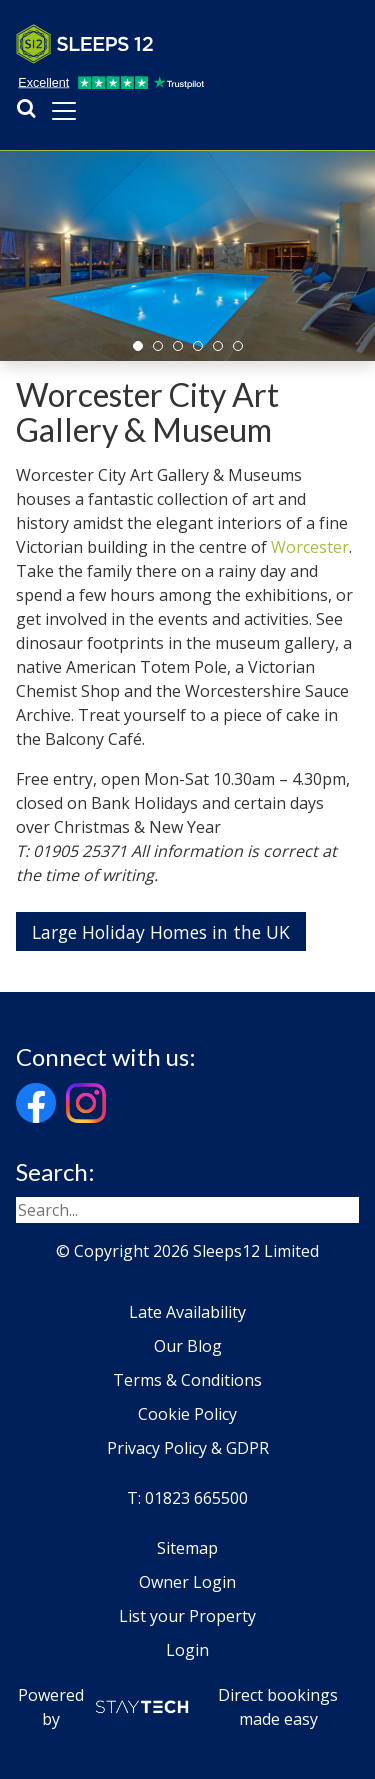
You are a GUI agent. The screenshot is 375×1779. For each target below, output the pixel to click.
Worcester (310, 547)
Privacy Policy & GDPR (188, 1448)
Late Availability (187, 1312)
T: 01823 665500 (187, 1498)
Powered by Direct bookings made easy (178, 1707)
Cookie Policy (187, 1414)
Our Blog (188, 1346)
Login (187, 1650)
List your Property (187, 1616)
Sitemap (187, 1548)
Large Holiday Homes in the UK (161, 932)
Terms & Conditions (187, 1380)
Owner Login (187, 1582)
